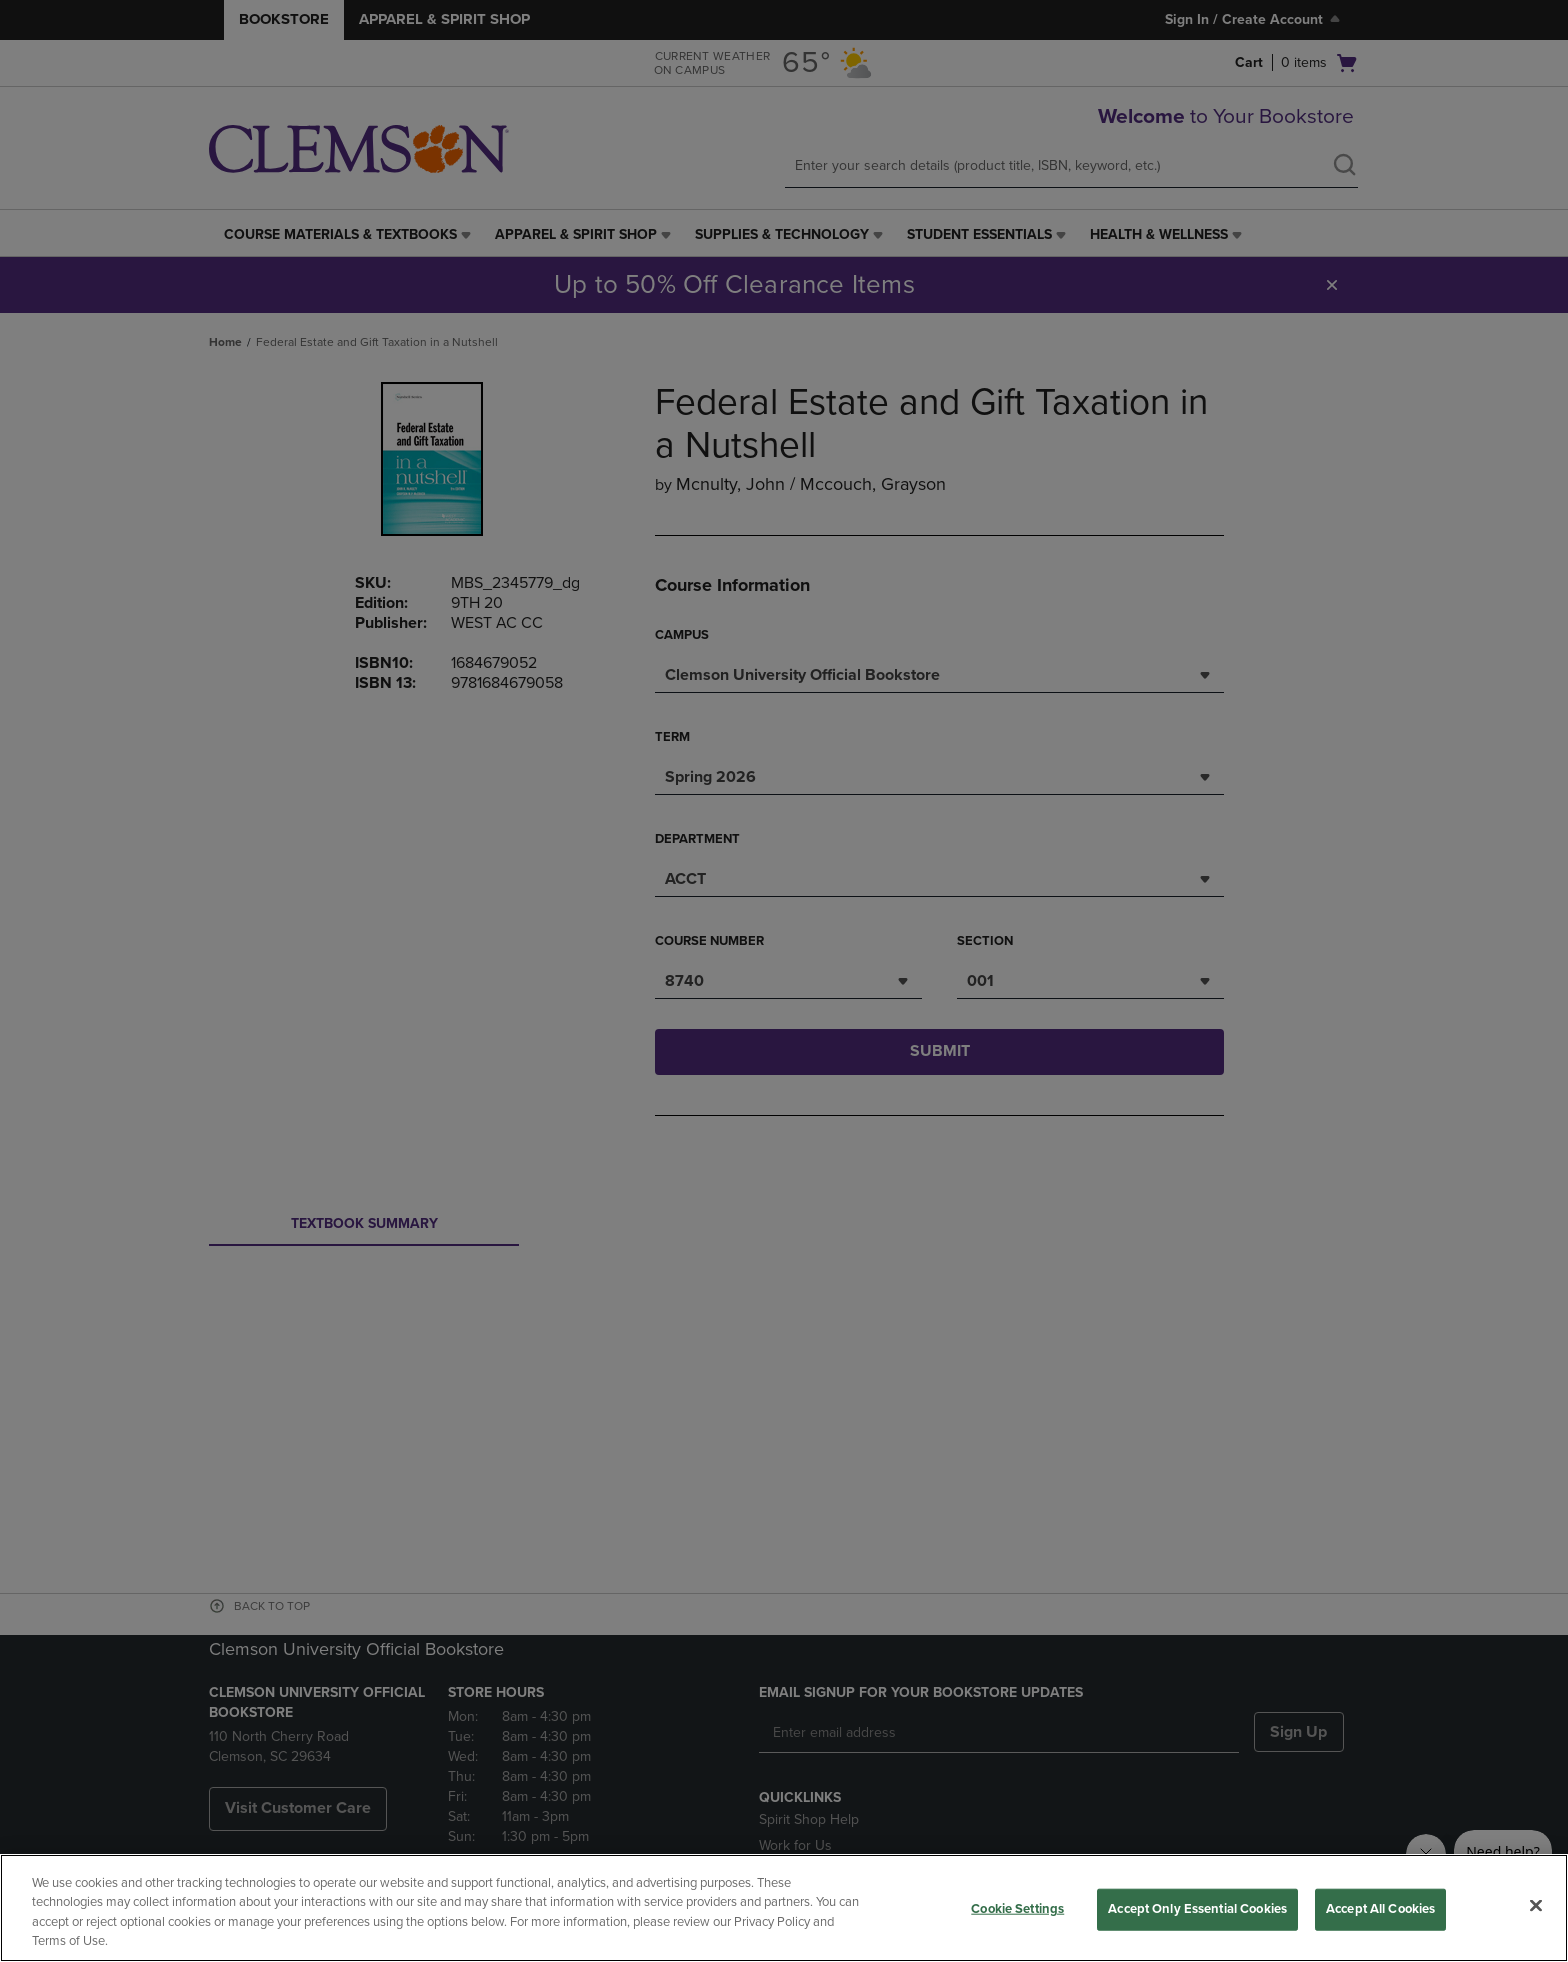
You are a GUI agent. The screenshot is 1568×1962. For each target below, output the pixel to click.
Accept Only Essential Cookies (1197, 1909)
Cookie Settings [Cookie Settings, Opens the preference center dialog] (1017, 1909)
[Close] (1536, 1905)
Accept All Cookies (1380, 1909)
